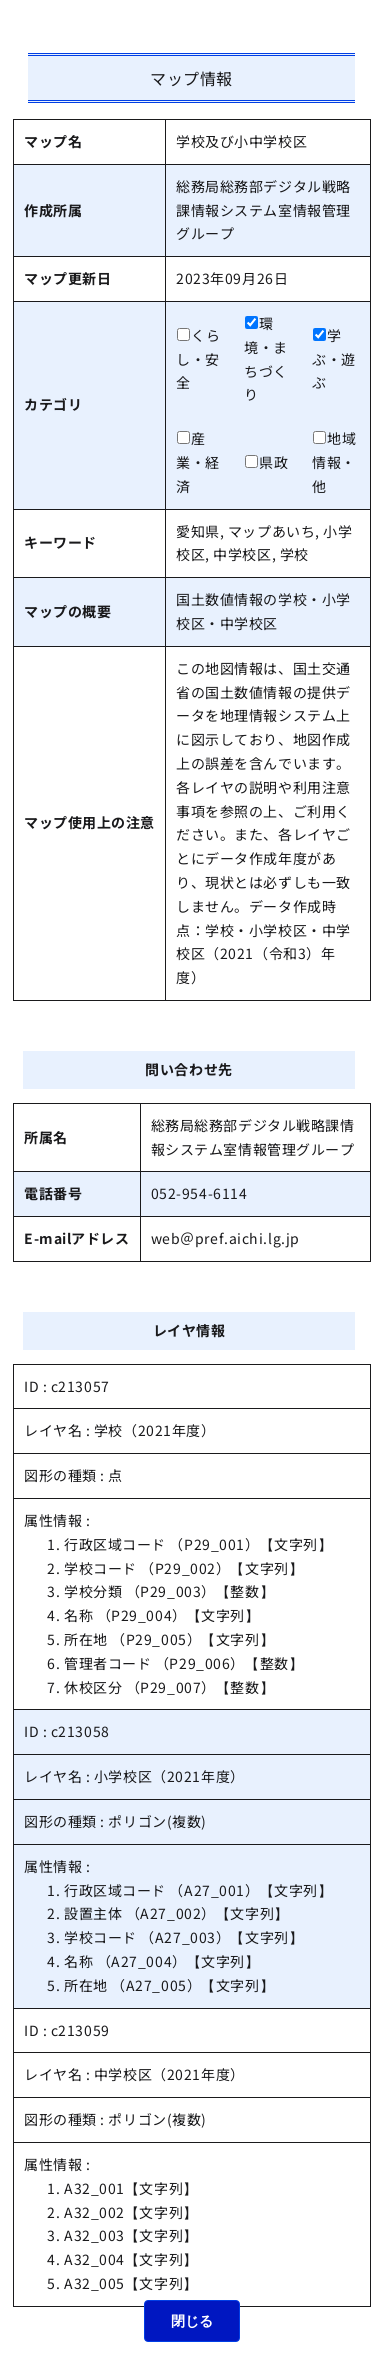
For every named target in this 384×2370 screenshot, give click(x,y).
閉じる (192, 2321)
